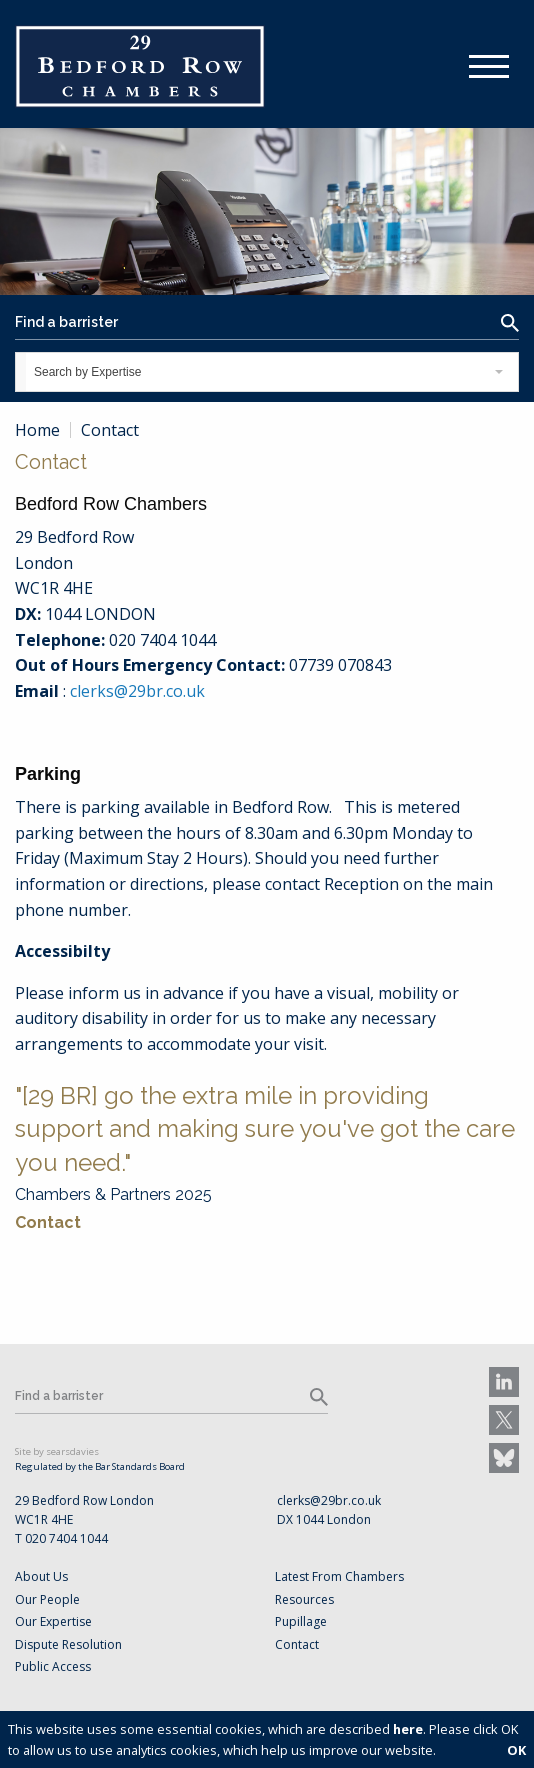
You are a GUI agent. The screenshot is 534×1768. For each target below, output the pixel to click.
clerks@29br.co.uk (137, 691)
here (408, 1729)
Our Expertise (53, 1621)
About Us (41, 1576)
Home (37, 430)
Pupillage (301, 1621)
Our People (47, 1599)
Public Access (53, 1666)
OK (516, 1750)
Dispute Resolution (68, 1644)
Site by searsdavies (57, 1451)
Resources (304, 1599)
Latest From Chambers (339, 1576)
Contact (48, 1222)
